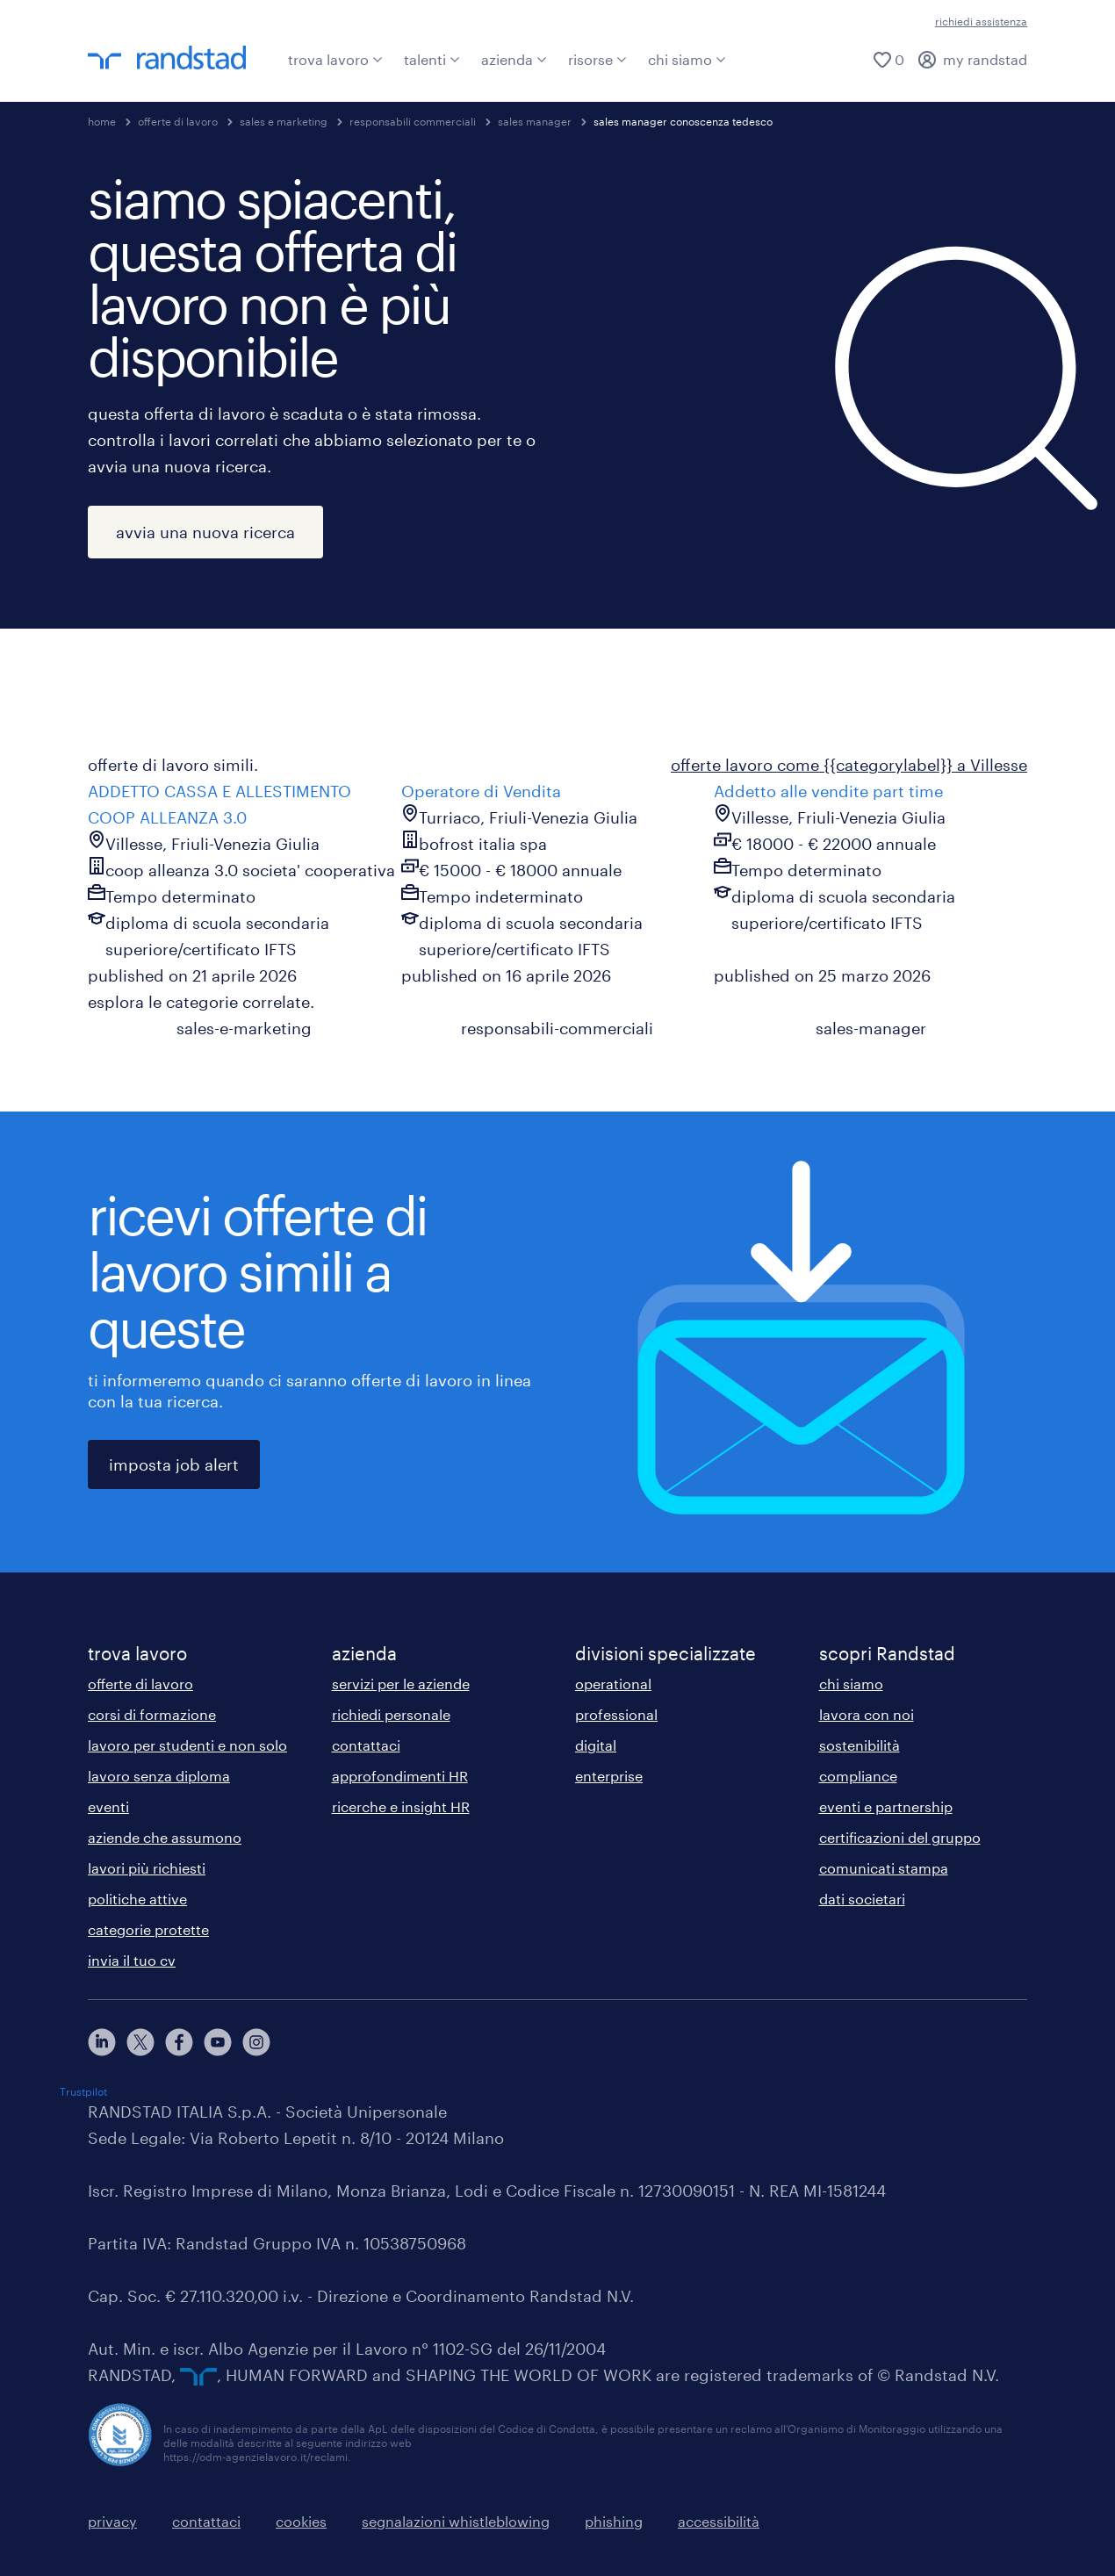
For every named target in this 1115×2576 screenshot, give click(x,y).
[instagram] (256, 2042)
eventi (108, 1806)
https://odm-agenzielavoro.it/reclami (255, 2456)
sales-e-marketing (244, 1028)
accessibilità (718, 2521)
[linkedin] (102, 2042)
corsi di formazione (152, 1714)
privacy (112, 2521)
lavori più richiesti (146, 1868)
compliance (858, 1775)
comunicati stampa (883, 1868)
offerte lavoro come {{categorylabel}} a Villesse (849, 764)
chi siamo (687, 59)
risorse (597, 59)
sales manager (535, 121)
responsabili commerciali (412, 121)
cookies (301, 2521)
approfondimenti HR (400, 1775)
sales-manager (871, 1028)
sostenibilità (859, 1745)
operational (613, 1683)
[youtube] (218, 2042)
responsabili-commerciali (557, 1028)
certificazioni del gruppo (900, 1837)
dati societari (862, 1898)
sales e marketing (283, 121)
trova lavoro (335, 59)
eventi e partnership (886, 1806)
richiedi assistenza (981, 21)
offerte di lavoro (178, 121)
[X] (140, 2042)
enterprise (609, 1775)
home (102, 121)
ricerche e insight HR (401, 1806)
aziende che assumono (164, 1837)
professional (616, 1714)
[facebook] (179, 2042)
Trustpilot (83, 2091)
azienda (514, 59)
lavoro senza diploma (159, 1775)
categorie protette (148, 1929)
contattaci (366, 1745)
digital (595, 1745)
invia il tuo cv (132, 1960)
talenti (432, 59)
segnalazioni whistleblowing (456, 2521)
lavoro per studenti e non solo (187, 1745)
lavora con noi (866, 1714)
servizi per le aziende (401, 1683)
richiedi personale (391, 1714)
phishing (614, 2521)
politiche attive (137, 1898)
